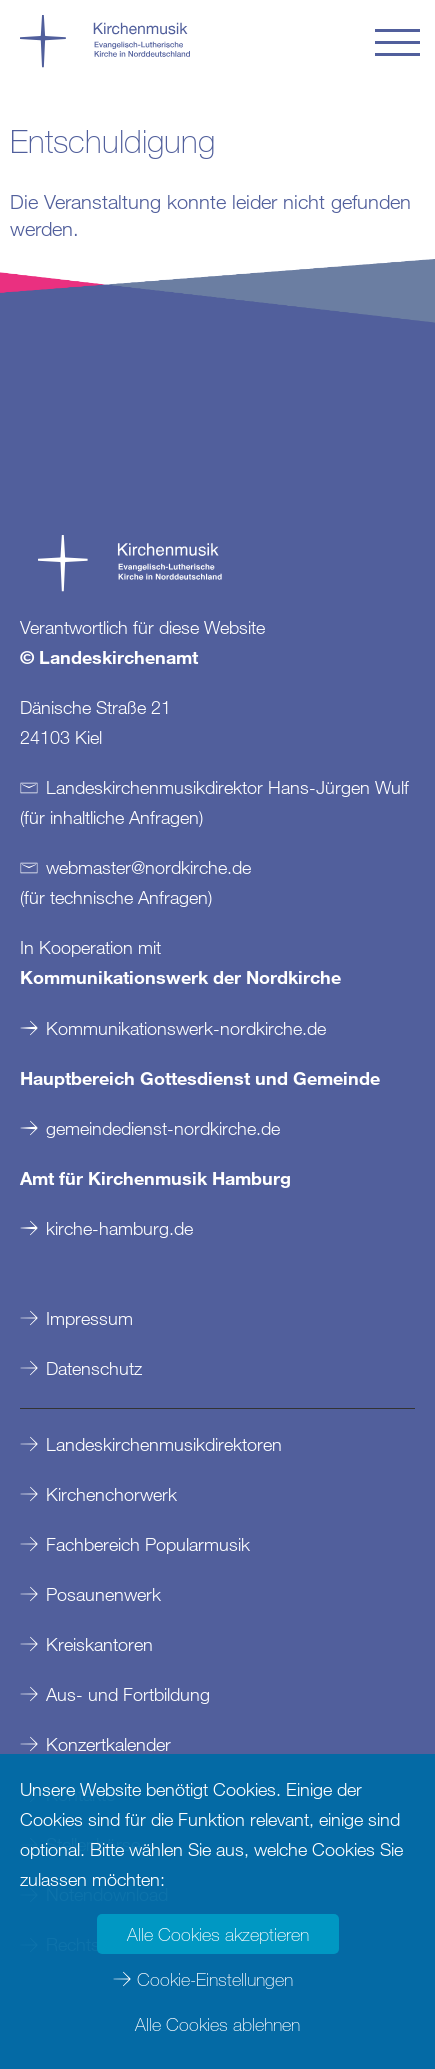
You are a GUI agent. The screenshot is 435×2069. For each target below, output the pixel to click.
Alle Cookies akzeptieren (218, 1934)
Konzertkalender (108, 1744)
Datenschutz (94, 1368)
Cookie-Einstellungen (215, 1979)
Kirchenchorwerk (111, 1494)
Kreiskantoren (99, 1644)
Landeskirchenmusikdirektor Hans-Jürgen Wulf (227, 787)
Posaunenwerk (103, 1594)
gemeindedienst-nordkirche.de (163, 1128)
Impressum (89, 1318)
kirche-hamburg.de (119, 1228)
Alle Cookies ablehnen (217, 2024)
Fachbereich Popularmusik (148, 1544)
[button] (397, 42)
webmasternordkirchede (148, 867)
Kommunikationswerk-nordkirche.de (186, 1028)
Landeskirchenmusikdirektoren (164, 1444)
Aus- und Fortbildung (128, 1694)
